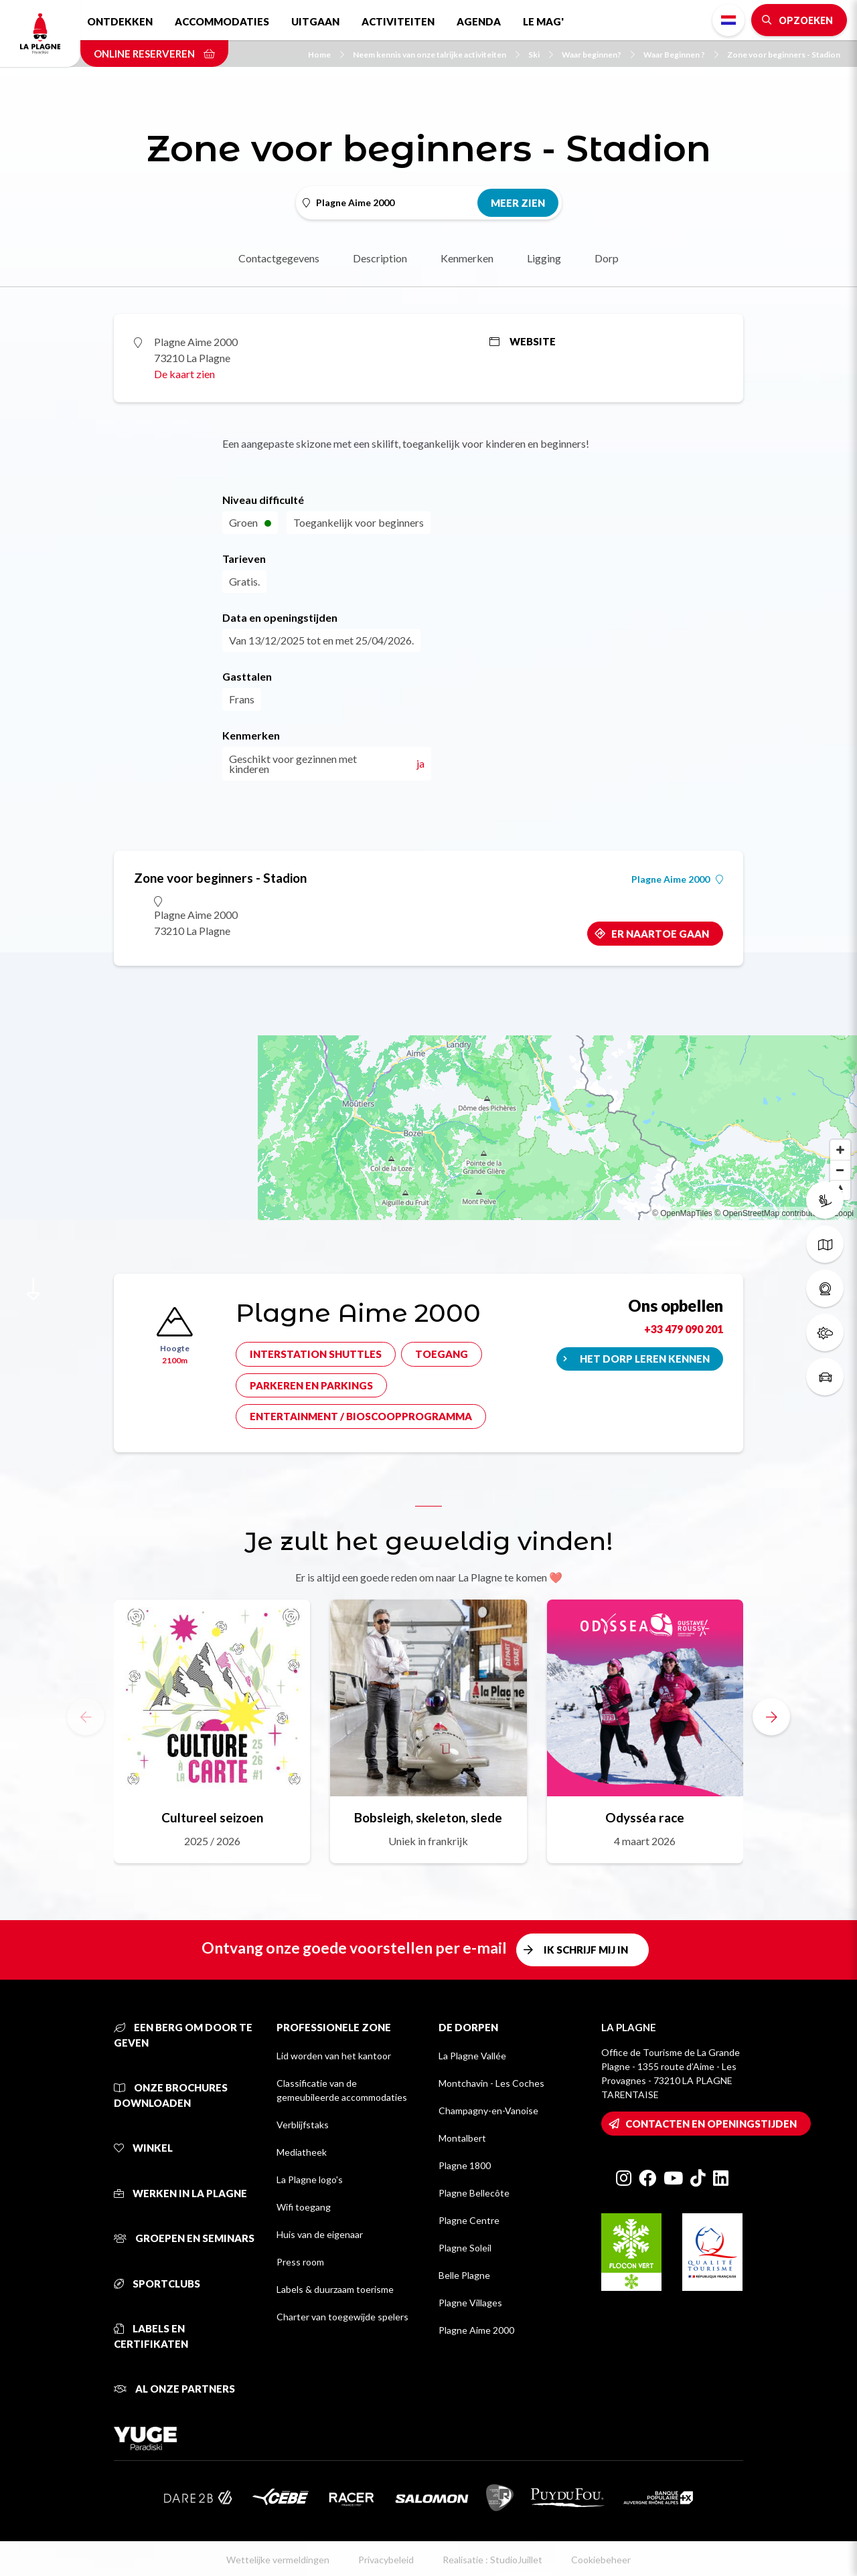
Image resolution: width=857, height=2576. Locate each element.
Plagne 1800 (465, 2165)
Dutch (728, 20)
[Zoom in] (840, 1150)
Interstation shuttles (316, 1354)
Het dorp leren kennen (645, 1359)
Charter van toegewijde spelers (342, 2316)
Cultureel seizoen (212, 1817)
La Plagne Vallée (472, 2055)
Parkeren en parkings (311, 1385)
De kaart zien (184, 373)
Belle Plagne (464, 2275)
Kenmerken (467, 258)
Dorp (607, 258)
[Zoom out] (840, 1170)
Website (522, 341)
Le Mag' (543, 21)
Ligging (544, 258)
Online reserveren (154, 54)
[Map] (428, 1086)
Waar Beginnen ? (680, 55)
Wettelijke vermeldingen (277, 2559)
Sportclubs (157, 2284)
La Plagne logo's (310, 2179)
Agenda (479, 21)
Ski (540, 55)
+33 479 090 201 (683, 1328)
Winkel (143, 2148)
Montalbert (462, 2138)
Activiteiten (398, 21)
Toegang (441, 1354)
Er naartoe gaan (660, 934)
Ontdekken (120, 21)
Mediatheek (302, 2152)
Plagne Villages (470, 2302)
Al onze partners (174, 2389)
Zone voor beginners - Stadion (783, 55)
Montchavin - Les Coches (491, 2083)
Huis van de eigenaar (320, 2234)
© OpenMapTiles (682, 1213)
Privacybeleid (386, 2559)
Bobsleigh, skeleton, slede (428, 1817)
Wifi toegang (304, 2207)
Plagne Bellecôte (474, 2193)
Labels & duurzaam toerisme (335, 2289)
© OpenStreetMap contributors (769, 1213)
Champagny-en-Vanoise (488, 2110)
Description (380, 258)
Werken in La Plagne (180, 2193)
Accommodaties (222, 21)
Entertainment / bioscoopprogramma (361, 1416)
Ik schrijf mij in (586, 1950)
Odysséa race (644, 1817)
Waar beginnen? (598, 55)
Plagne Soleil (465, 2247)
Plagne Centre (469, 2220)
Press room (300, 2261)
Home (326, 55)
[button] (771, 1716)
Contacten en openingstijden (711, 2124)
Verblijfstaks (303, 2124)
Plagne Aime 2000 (677, 879)
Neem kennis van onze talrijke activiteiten (436, 55)
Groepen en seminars (184, 2238)
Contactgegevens (278, 258)
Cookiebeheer (601, 2559)
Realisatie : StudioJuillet (492, 2559)
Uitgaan (315, 21)
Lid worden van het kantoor (334, 2055)
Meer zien (518, 203)
